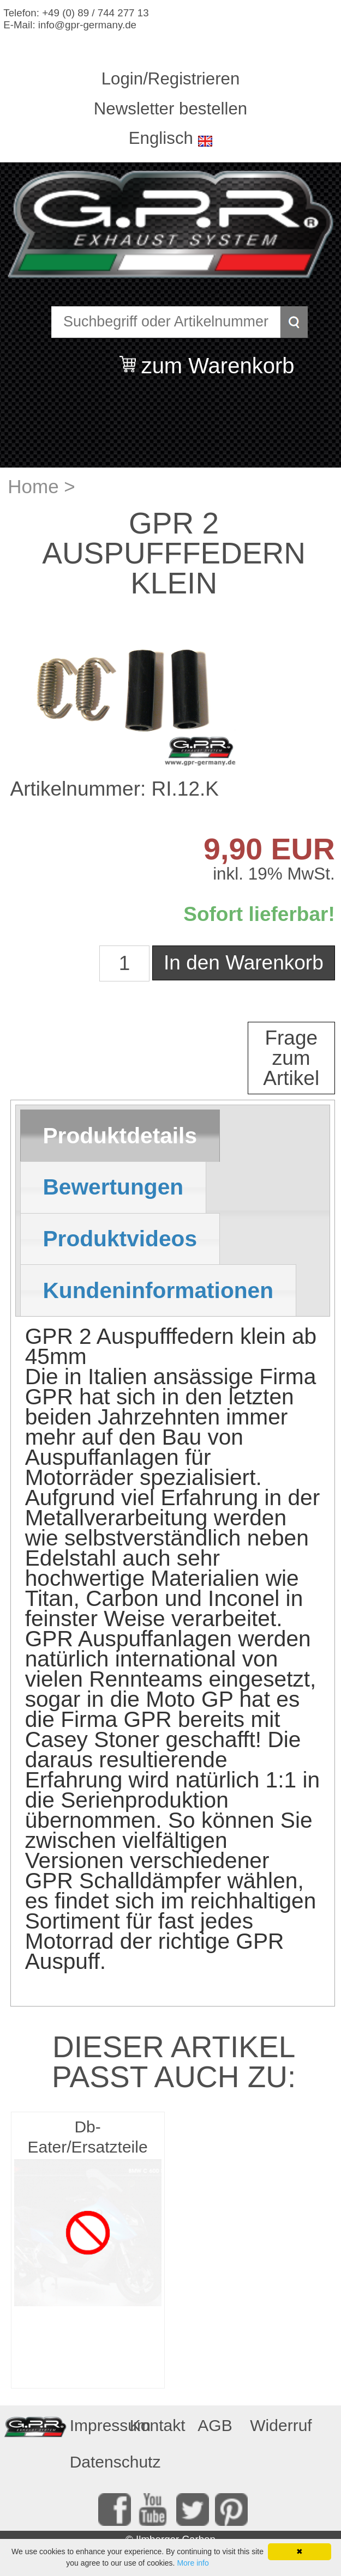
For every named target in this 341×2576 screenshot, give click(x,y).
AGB (215, 2425)
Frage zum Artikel (291, 1058)
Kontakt (156, 2425)
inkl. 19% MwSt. (274, 873)
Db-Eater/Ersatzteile (88, 2137)
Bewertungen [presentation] (113, 1186)
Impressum (96, 2425)
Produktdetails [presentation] (120, 1135)
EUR (298, 849)
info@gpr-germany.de (87, 25)
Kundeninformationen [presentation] (158, 1290)
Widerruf (276, 2425)
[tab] (120, 1136)
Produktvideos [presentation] (120, 1238)
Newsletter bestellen (170, 108)
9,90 (233, 849)
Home (33, 486)
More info (192, 2563)
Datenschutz (96, 2462)
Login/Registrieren (170, 78)
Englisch (161, 138)
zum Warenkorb (218, 359)
